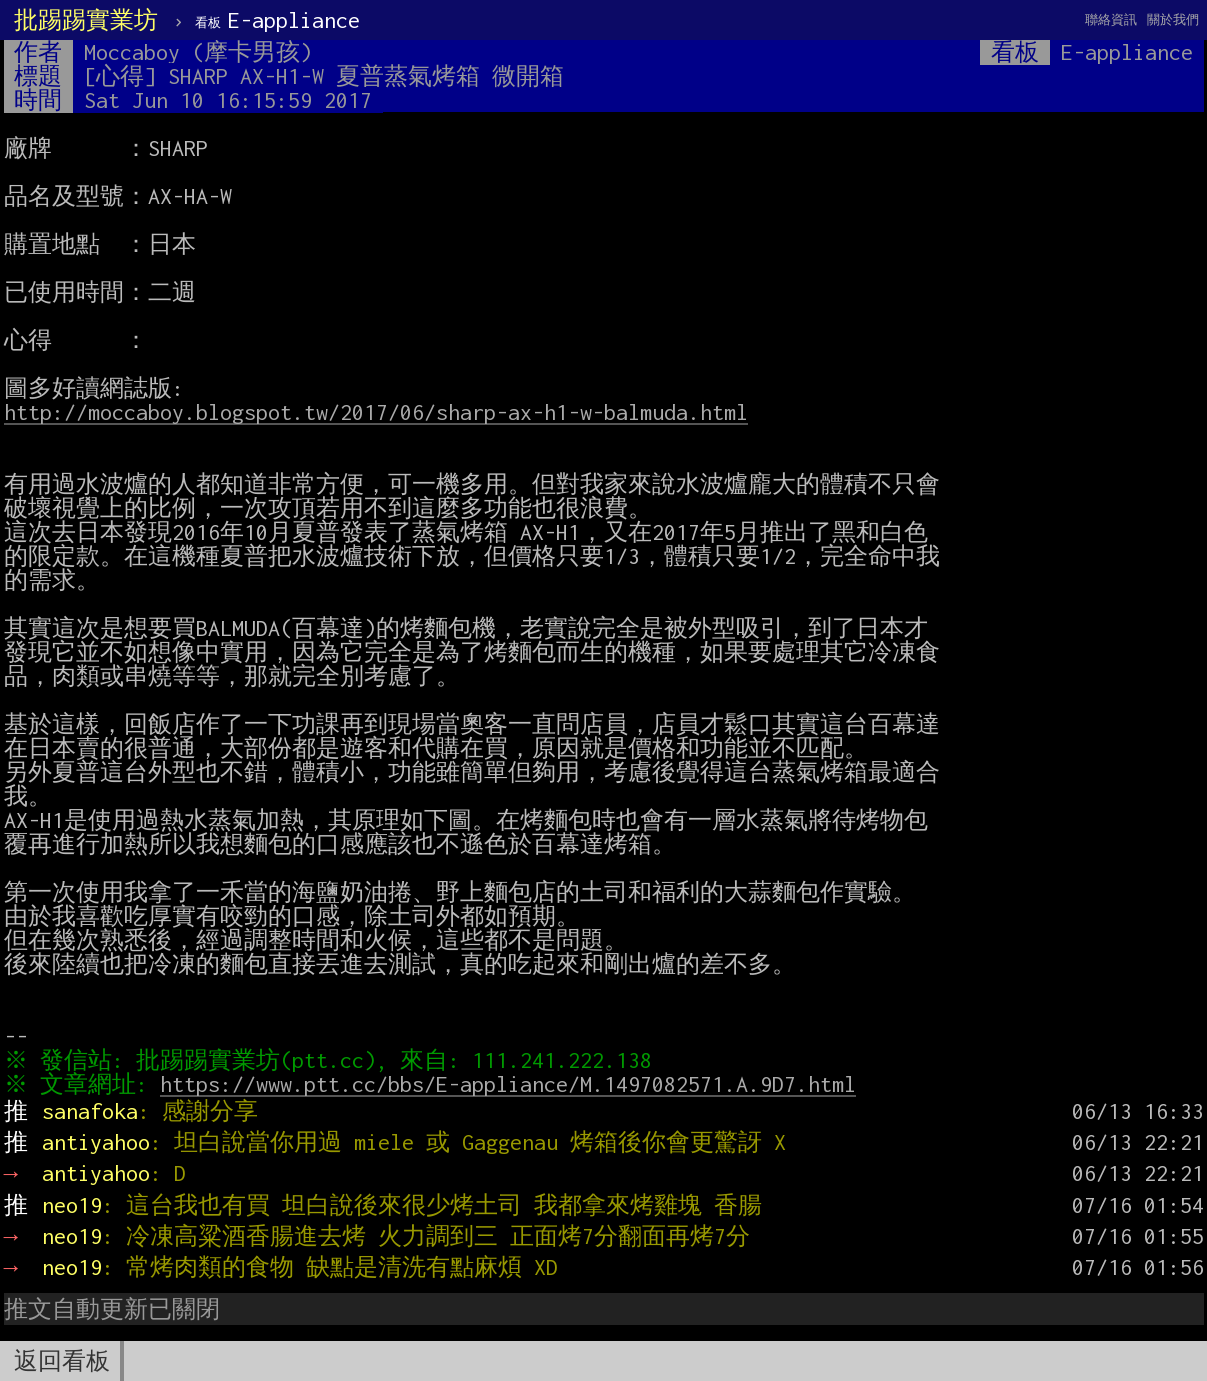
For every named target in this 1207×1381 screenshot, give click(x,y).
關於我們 (1173, 19)
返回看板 (62, 1361)
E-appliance (277, 20)
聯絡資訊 (1111, 19)
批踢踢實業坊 (86, 20)
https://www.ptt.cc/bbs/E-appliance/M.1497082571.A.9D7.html (512, 1084)
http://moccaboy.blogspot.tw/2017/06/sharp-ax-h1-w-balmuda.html (376, 412)
